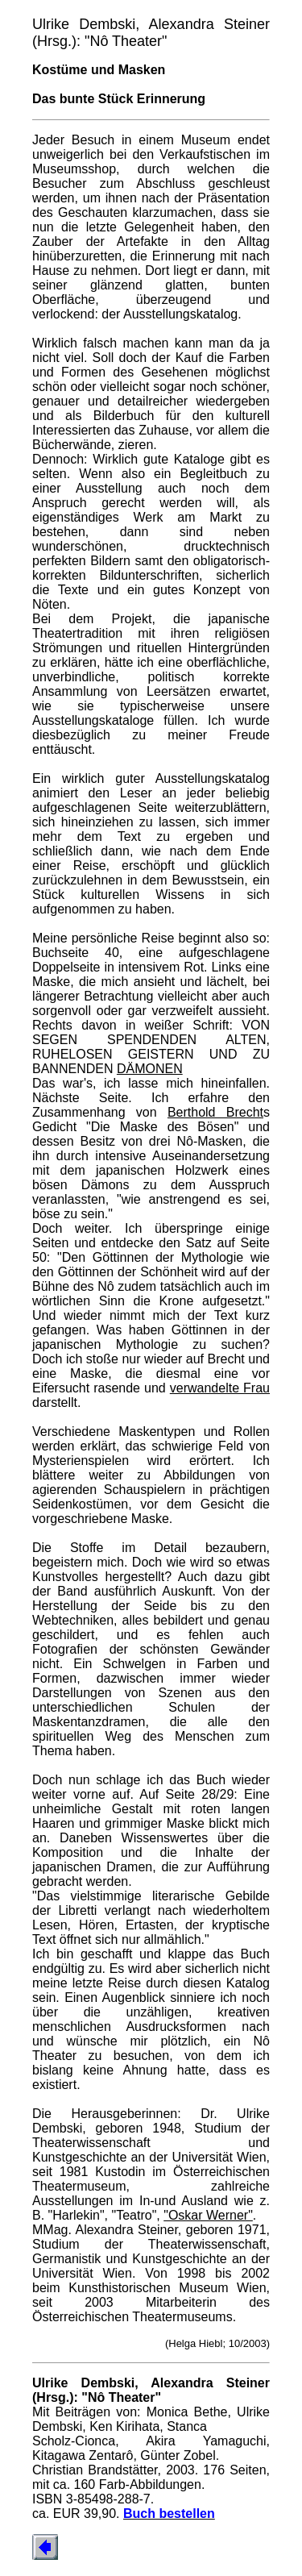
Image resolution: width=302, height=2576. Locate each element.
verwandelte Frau (220, 1388)
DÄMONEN (150, 1069)
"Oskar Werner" (208, 2215)
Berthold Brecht (215, 1112)
